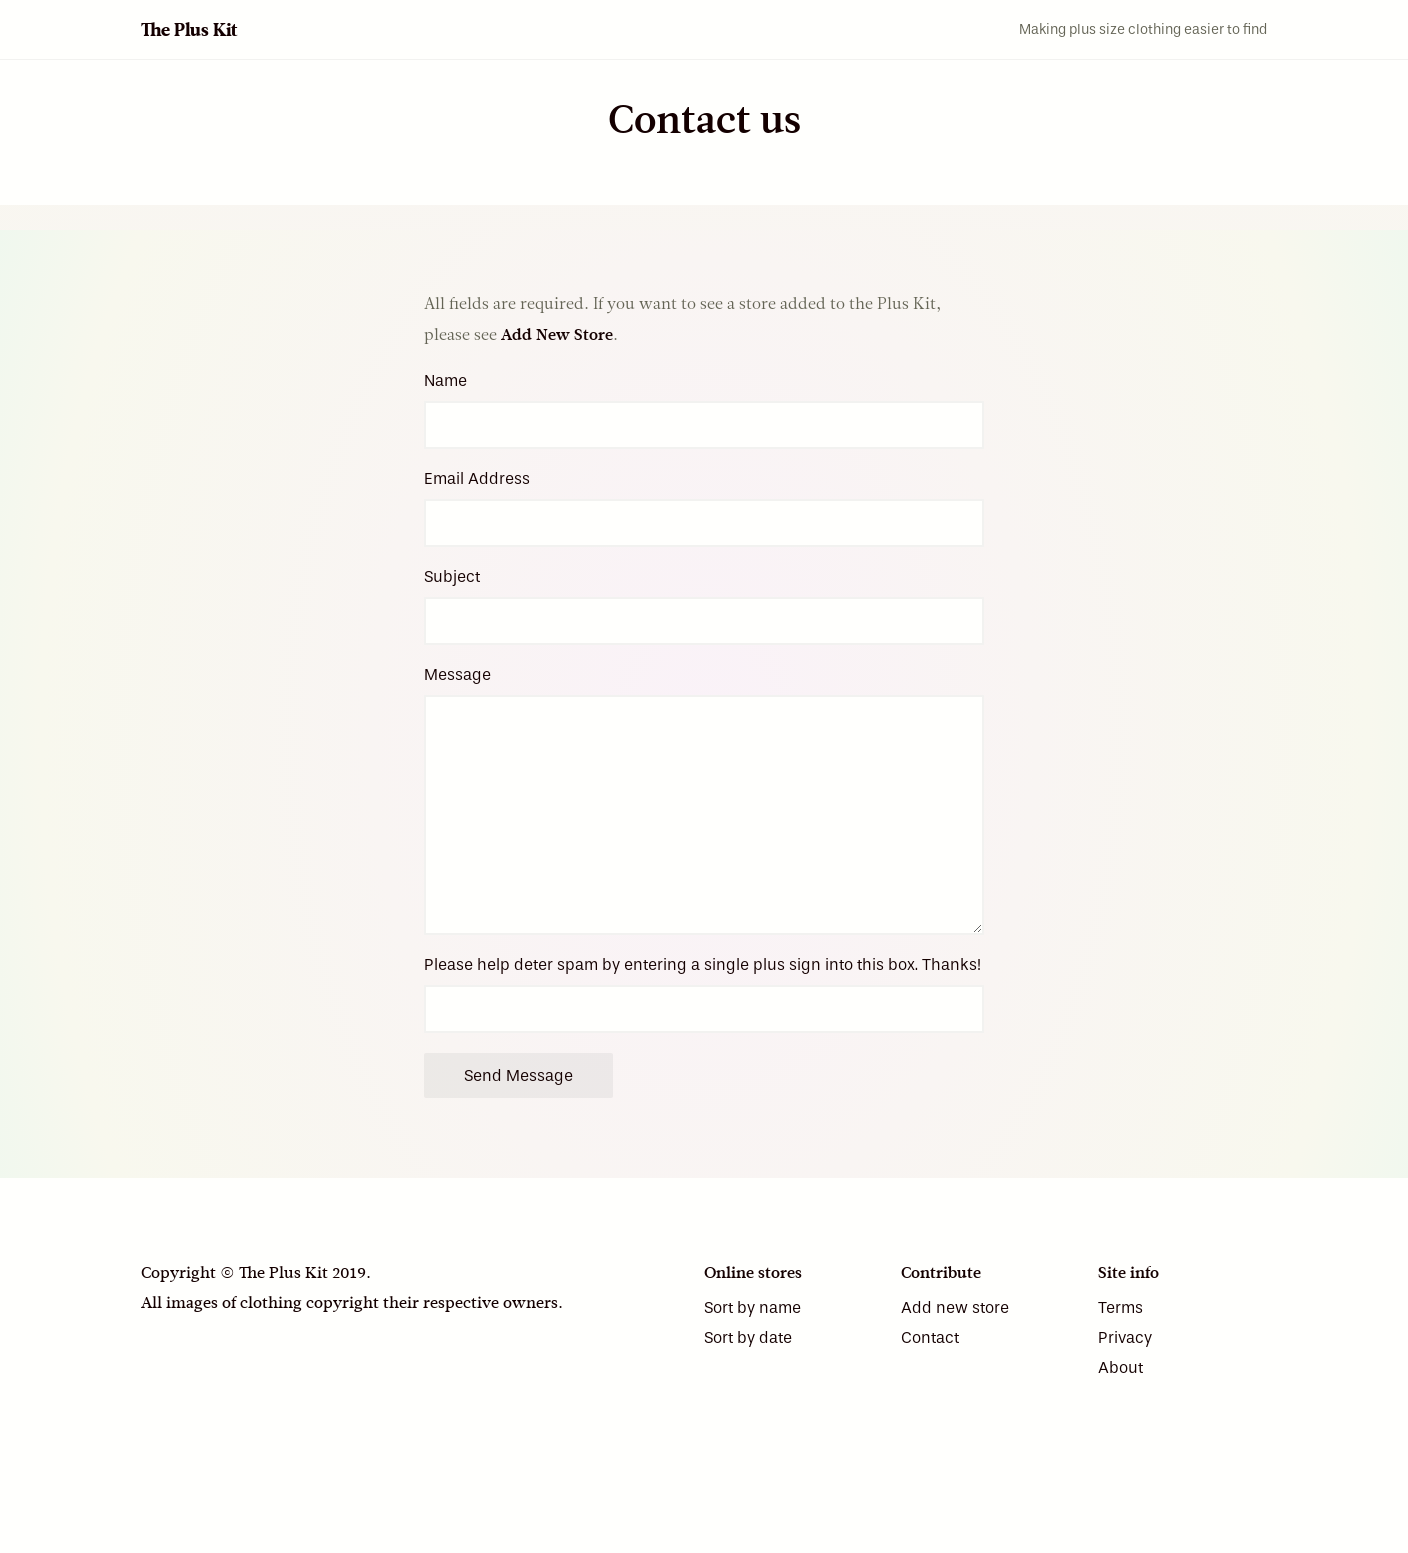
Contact (930, 1337)
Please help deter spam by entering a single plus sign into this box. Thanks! (702, 964)
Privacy (1125, 1337)
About (1120, 1367)
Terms (1120, 1307)
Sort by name (752, 1307)
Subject (452, 576)
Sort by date (748, 1337)
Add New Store (557, 335)
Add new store (955, 1307)
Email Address (477, 478)
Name (445, 380)
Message (457, 674)
